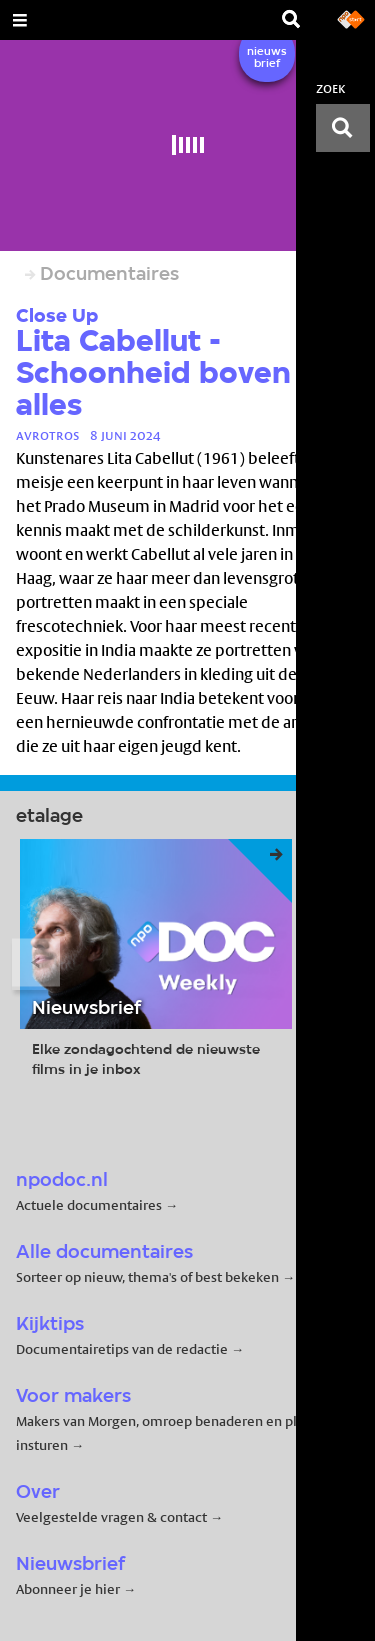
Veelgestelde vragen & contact (111, 1517)
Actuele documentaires (89, 1205)
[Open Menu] (20, 20)
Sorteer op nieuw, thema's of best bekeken (147, 1277)
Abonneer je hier (69, 1589)
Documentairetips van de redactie (122, 1349)
